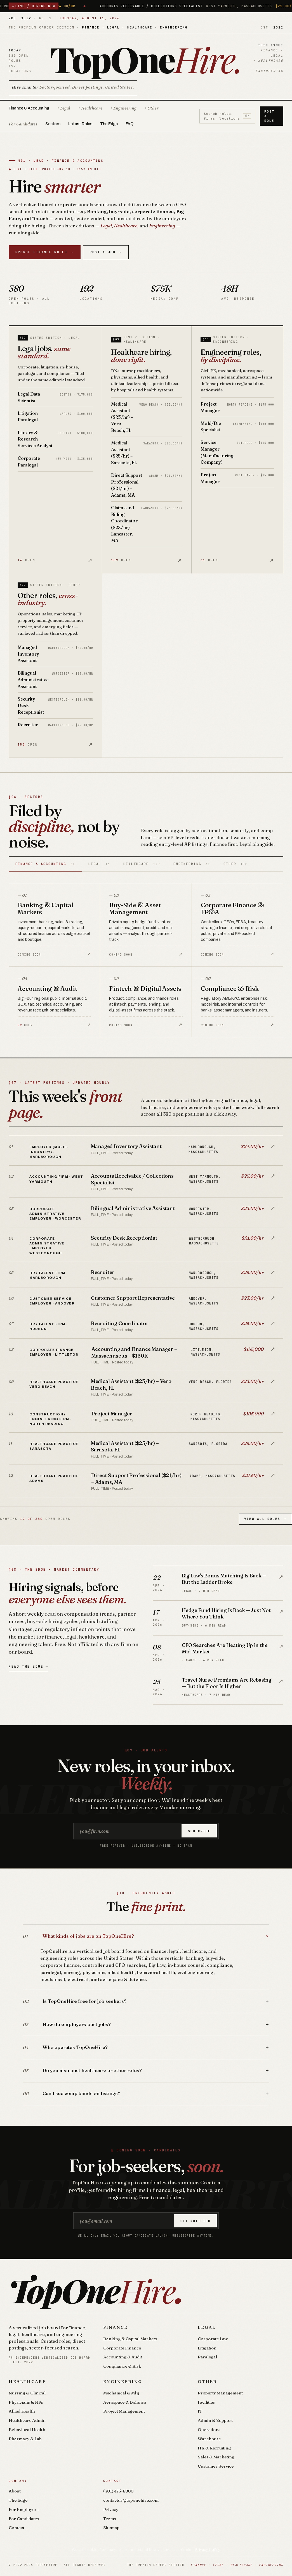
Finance (115, 2327)
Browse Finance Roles (44, 252)
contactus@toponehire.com (131, 2500)
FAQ (129, 124)
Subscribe (199, 1831)
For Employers (24, 2509)
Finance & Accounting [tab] (45, 864)
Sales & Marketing (216, 2457)
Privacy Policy (207, 2549)
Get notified (195, 2221)
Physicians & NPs (26, 2402)
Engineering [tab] (191, 864)
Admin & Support (215, 2420)
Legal (207, 2327)
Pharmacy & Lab (25, 2438)
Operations (209, 2429)
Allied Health (22, 2411)
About (15, 2491)
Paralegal (207, 2357)
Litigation (207, 2348)
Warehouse (209, 2438)
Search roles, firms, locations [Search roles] (227, 116)
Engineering (122, 2381)
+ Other (151, 108)
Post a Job (106, 252)
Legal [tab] (99, 864)
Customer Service (216, 2466)
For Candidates (23, 124)
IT (200, 2411)
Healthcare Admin (27, 2420)
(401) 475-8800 (118, 2491)
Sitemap (111, 2527)
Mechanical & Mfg (121, 2393)
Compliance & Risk (122, 2366)
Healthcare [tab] (141, 864)
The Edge (109, 124)
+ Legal (63, 108)
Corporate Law (213, 2338)
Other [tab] (235, 864)
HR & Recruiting (214, 2448)
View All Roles (265, 1518)
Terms (109, 2518)
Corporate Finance (122, 2348)
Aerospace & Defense (124, 2402)
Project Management (124, 2411)
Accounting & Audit (122, 2357)
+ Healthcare (90, 108)
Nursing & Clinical (27, 2393)
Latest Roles (80, 124)
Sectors (52, 124)
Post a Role (269, 116)
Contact (16, 2527)
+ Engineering (123, 108)
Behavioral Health (27, 2429)
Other (207, 2381)
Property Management (220, 2393)
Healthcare (27, 2381)
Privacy (110, 2509)
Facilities (206, 2402)
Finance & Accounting (29, 108)
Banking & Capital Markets (130, 2338)
